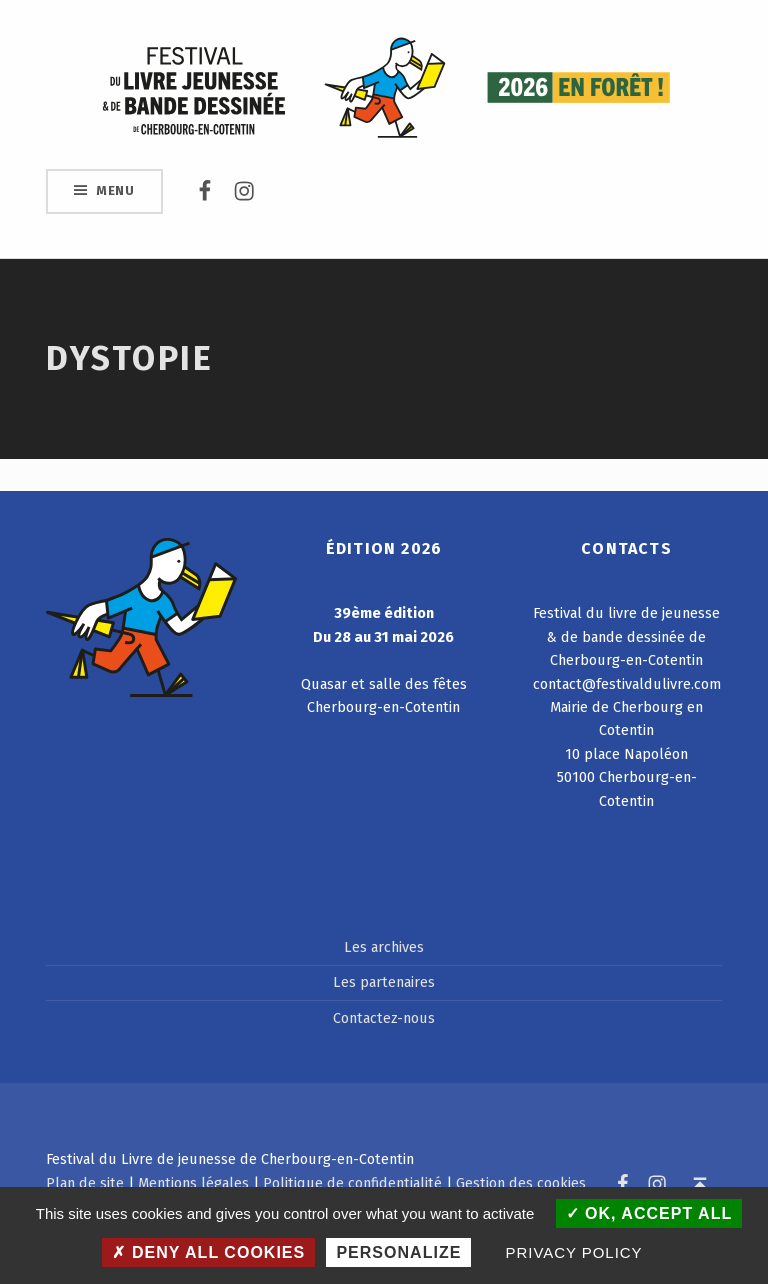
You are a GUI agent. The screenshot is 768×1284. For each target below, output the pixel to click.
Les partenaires (384, 982)
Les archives (384, 947)
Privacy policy (574, 1252)
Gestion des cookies (521, 1183)
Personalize (398, 1252)
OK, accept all (649, 1213)
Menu (115, 190)
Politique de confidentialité (352, 1183)
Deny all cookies (208, 1252)
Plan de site (85, 1183)
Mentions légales (193, 1183)
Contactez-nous (384, 1018)
